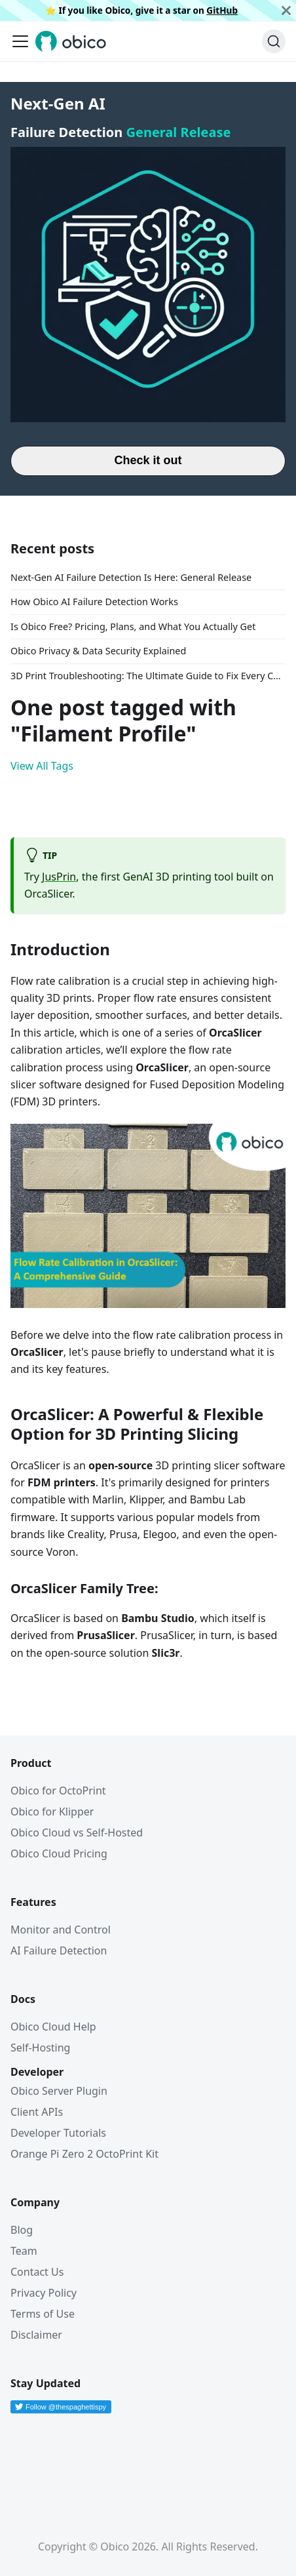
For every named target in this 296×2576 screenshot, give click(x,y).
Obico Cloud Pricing (58, 1853)
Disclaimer (36, 2335)
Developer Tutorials (58, 2133)
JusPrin (59, 876)
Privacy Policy (43, 2293)
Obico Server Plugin (58, 2091)
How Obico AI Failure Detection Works (94, 601)
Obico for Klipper (52, 1811)
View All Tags (41, 766)
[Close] (286, 10)
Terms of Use (42, 2314)
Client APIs (36, 2112)
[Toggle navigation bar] (20, 41)
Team (23, 2251)
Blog (21, 2230)
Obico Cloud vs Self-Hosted (76, 1832)
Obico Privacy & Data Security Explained (98, 650)
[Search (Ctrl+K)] (274, 41)
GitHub (222, 10)
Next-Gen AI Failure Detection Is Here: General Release (130, 577)
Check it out (147, 460)
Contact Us (37, 2272)
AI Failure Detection (58, 1950)
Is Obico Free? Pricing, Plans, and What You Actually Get (132, 626)
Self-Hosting (40, 2047)
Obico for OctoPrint (58, 1790)
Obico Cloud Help (53, 2026)
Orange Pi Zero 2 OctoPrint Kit (84, 2154)
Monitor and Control (60, 1929)
